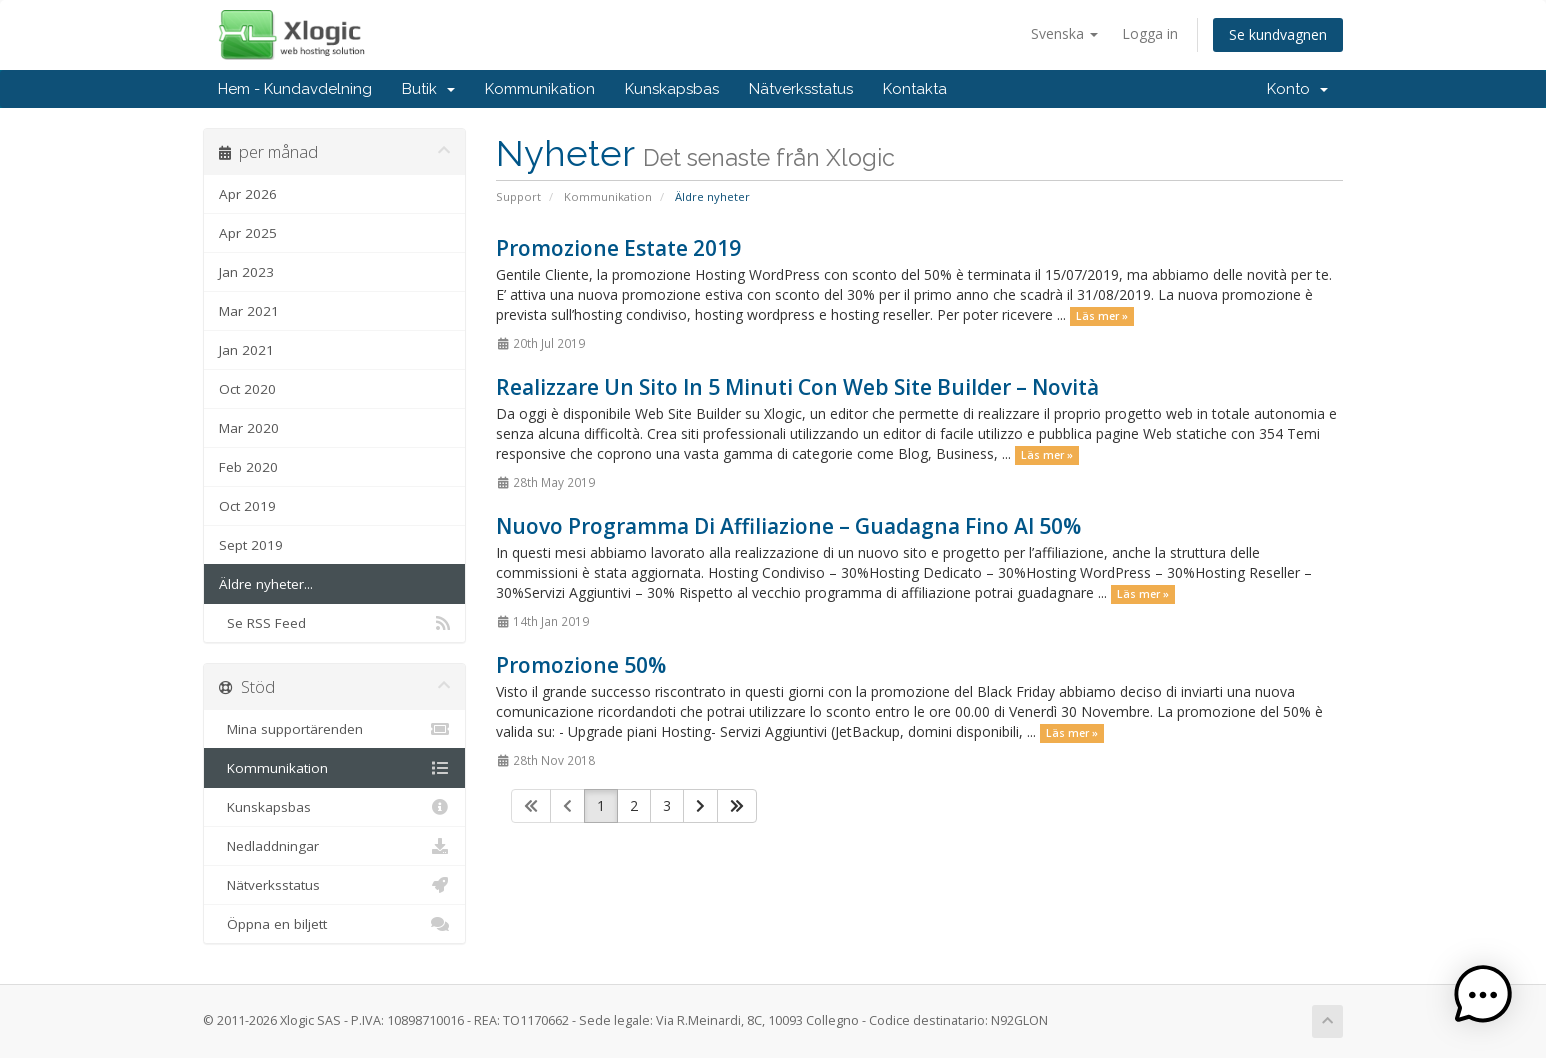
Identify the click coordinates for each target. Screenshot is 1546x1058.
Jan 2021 (246, 350)
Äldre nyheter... (266, 584)
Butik (428, 89)
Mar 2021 (249, 311)
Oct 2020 (247, 389)
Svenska (1064, 33)
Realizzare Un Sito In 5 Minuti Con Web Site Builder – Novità (797, 387)
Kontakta (915, 89)
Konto (1297, 89)
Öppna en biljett (334, 924)
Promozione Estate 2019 (618, 248)
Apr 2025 (248, 233)
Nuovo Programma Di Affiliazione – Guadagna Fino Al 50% (788, 526)
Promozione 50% (581, 665)
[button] (1484, 996)
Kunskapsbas (672, 89)
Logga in (1150, 33)
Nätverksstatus (801, 89)
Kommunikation (540, 89)
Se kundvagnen (1278, 34)
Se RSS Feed (334, 623)
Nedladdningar (334, 846)
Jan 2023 (246, 272)
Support (518, 196)
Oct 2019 (247, 506)
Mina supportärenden (334, 729)
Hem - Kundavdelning (295, 89)
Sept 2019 (251, 545)
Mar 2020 (249, 428)
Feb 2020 (248, 467)
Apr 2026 (248, 194)
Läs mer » (1102, 316)
